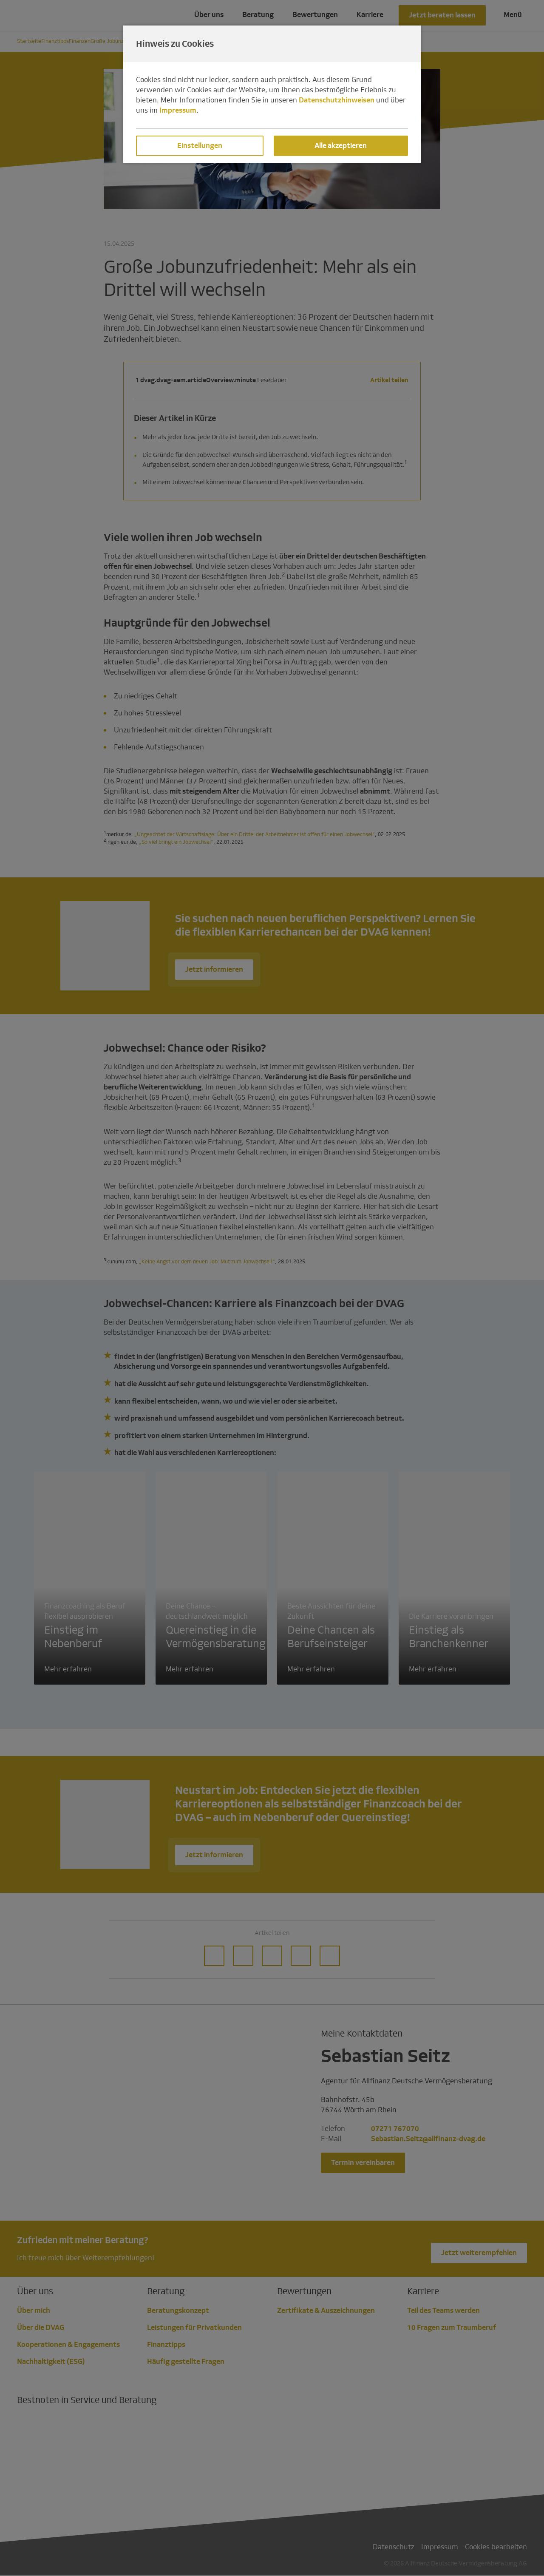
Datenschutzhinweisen (336, 100)
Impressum (177, 110)
